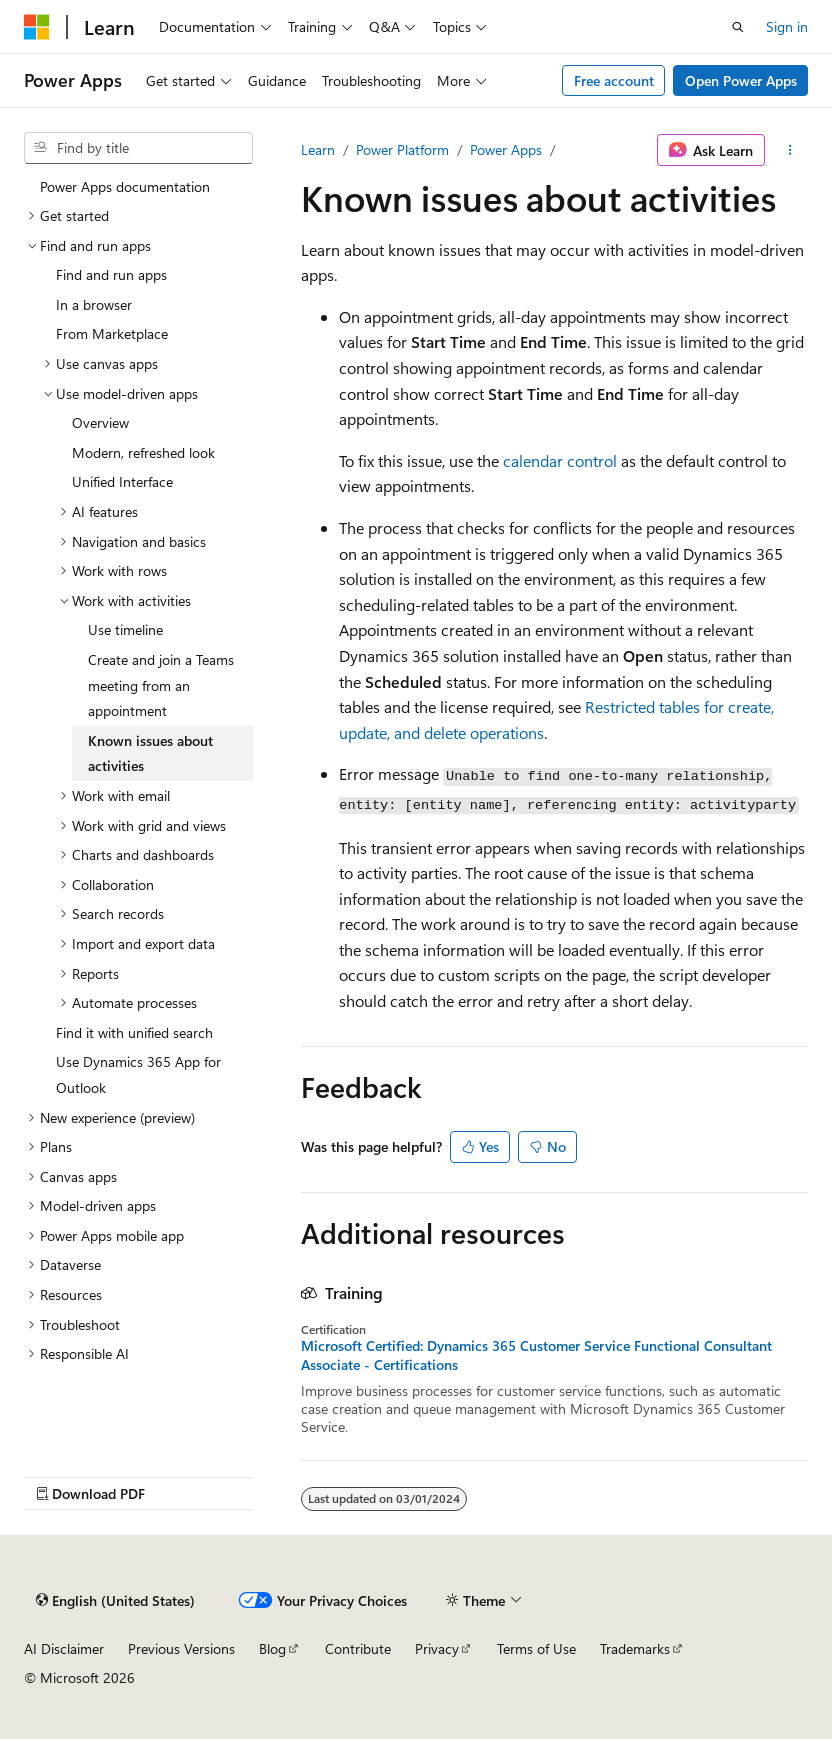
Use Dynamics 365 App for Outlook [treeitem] (138, 1074)
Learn (318, 149)
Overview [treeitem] (100, 422)
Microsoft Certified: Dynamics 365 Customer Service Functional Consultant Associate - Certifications (536, 1355)
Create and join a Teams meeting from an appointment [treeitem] (161, 685)
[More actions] (790, 150)
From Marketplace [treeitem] (112, 333)
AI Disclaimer (64, 1648)
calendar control (560, 460)
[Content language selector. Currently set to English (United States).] (115, 1600)
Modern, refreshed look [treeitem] (143, 452)
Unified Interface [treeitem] (122, 481)
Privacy (437, 1648)
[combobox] (138, 148)
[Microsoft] (37, 27)
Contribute (358, 1648)
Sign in (787, 26)
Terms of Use (536, 1648)
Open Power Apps (741, 80)
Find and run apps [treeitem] (111, 274)
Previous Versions (181, 1648)
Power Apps (506, 149)
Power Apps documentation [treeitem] (125, 186)
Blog (272, 1648)
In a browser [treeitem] (94, 304)
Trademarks (635, 1648)
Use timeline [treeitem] (125, 629)
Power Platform (402, 149)
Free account (614, 80)
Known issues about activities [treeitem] (150, 753)
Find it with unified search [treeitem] (134, 1032)
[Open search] (738, 27)
